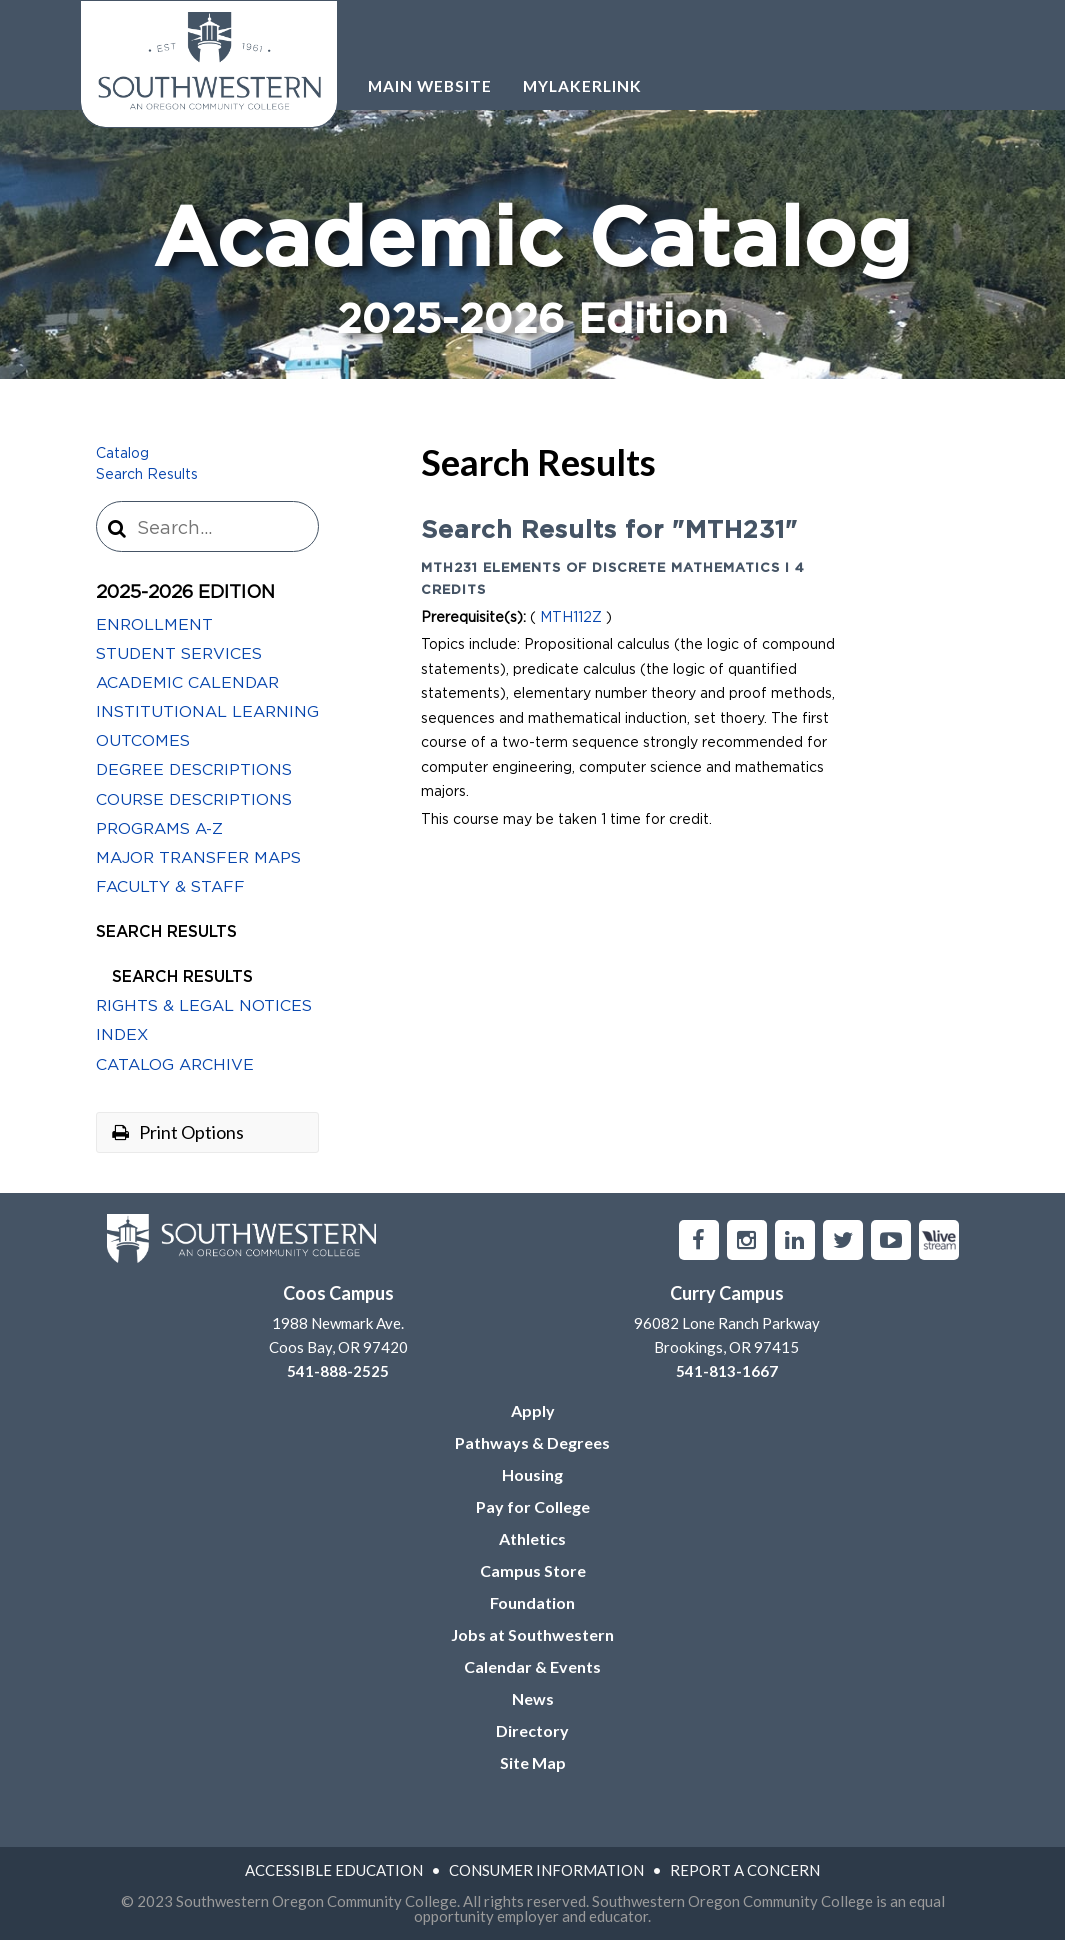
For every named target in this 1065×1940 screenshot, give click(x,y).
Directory (532, 1730)
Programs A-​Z (159, 829)
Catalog (122, 454)
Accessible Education (334, 1870)
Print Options (178, 1132)
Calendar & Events (532, 1666)
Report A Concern (745, 1870)
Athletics (532, 1538)
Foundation (532, 1602)
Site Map (533, 1762)
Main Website (430, 86)
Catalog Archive (175, 1065)
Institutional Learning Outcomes (207, 726)
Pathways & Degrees (532, 1442)
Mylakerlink (582, 86)
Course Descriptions (194, 800)
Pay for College (533, 1506)
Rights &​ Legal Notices (204, 1006)
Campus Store (533, 1570)
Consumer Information (546, 1870)
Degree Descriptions (194, 770)
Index (122, 1035)
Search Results (147, 475)
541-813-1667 (727, 1371)
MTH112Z (571, 618)
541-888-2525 (338, 1371)
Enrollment (154, 625)
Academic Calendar (187, 683)
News (533, 1698)
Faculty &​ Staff (170, 887)
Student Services (179, 654)
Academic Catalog (532, 274)
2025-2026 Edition (185, 593)
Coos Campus (338, 1293)
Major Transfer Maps (198, 858)
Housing (532, 1474)
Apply (533, 1410)
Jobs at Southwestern (532, 1634)
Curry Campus (727, 1293)
